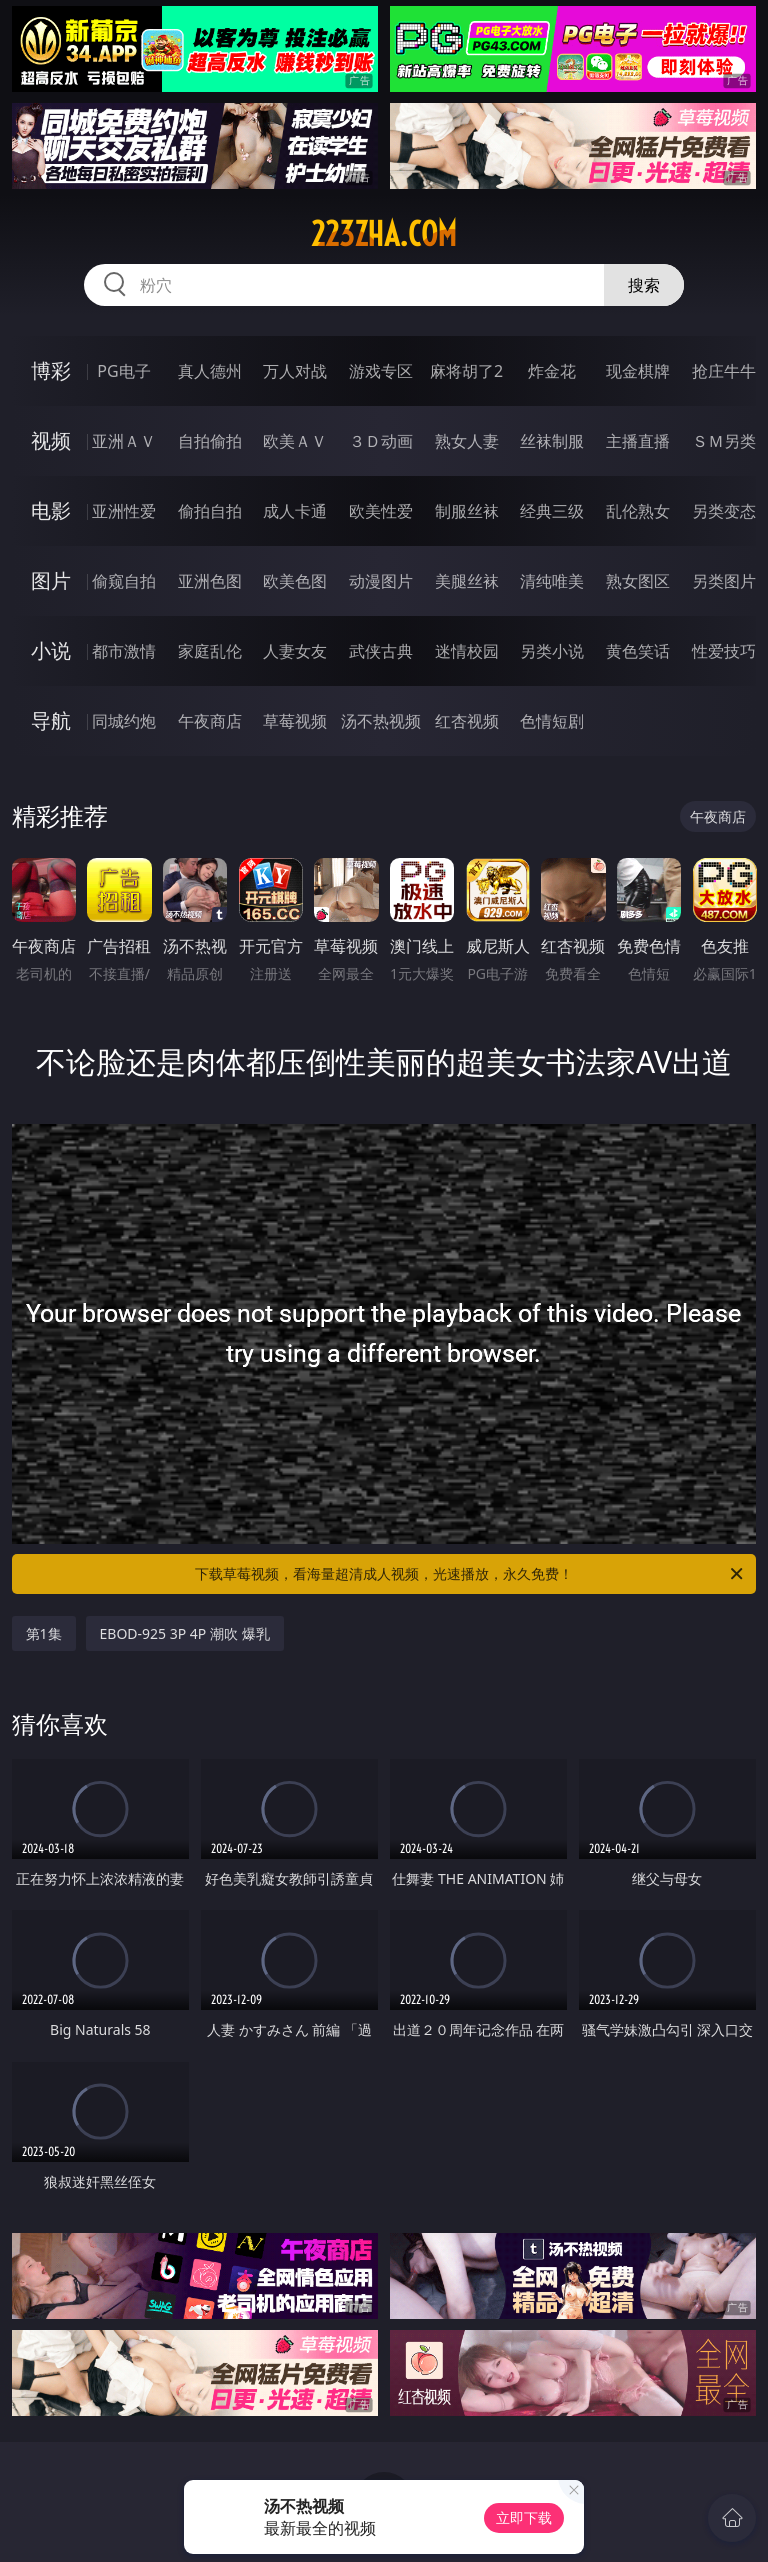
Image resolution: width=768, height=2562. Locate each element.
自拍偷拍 (210, 441)
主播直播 (638, 441)
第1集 (44, 1633)
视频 (51, 440)
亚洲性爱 (124, 511)
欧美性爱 (381, 511)
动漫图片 (381, 581)
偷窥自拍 (124, 581)
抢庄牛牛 (724, 371)
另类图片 (724, 581)
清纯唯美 (552, 581)
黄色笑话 (638, 651)
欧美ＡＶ (295, 441)
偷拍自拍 (210, 511)
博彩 (51, 370)
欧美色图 (295, 581)
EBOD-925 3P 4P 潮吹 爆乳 (185, 1633)
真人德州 (210, 371)
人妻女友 (295, 651)
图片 (51, 580)
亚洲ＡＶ (124, 441)
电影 (51, 510)
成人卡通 (295, 511)
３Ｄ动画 (381, 441)
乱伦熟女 (638, 511)
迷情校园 (467, 651)
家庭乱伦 (210, 651)
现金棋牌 (638, 371)
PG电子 (123, 371)
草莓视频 (295, 721)
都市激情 (124, 651)
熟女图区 (638, 581)
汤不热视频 (381, 721)
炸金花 (552, 371)
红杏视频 (467, 721)
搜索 (644, 285)
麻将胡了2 (466, 371)
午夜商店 (210, 721)
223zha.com (384, 234)
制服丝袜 (467, 511)
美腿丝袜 (467, 581)
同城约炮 (124, 721)
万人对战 (295, 371)
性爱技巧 (724, 651)
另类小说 (552, 651)
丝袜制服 (552, 441)
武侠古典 (381, 651)
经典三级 (552, 511)
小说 (51, 650)
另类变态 (724, 511)
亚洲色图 (210, 581)
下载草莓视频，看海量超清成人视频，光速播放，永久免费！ (470, 1574)
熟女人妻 (467, 441)
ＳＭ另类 (724, 441)
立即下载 (524, 2517)
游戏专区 (381, 371)
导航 (51, 720)
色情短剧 (552, 721)
